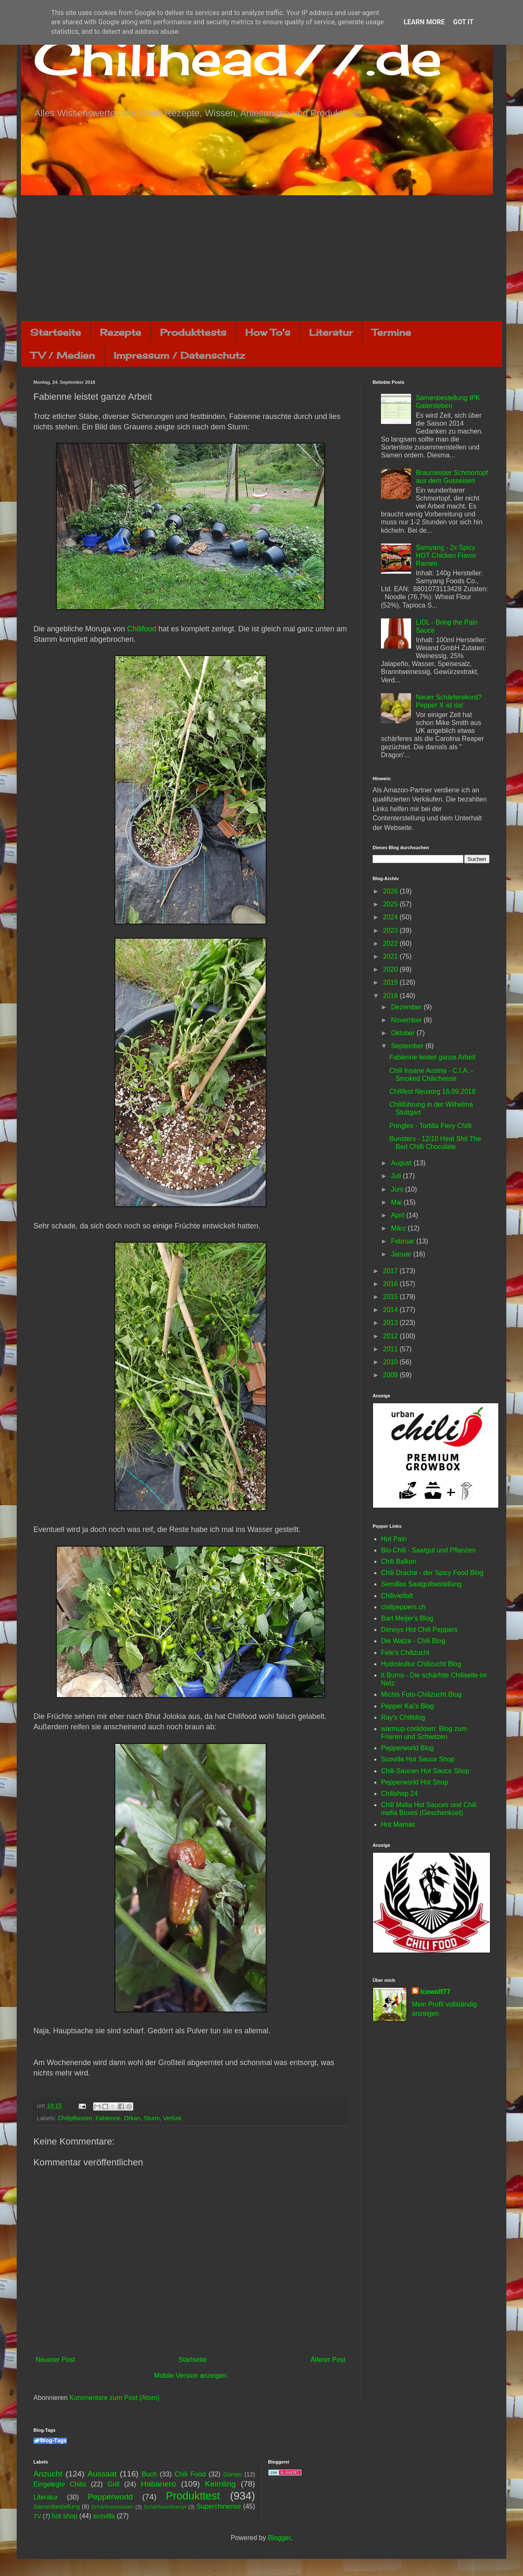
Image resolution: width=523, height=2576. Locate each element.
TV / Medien (62, 355)
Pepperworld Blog (407, 1747)
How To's (267, 332)
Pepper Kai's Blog (407, 1706)
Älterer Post (327, 2359)
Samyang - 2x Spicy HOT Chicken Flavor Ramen (446, 555)
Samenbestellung (56, 2506)
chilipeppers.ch (403, 1607)
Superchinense (218, 2506)
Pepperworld (110, 2496)
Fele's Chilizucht (405, 1652)
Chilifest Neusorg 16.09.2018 (432, 1091)
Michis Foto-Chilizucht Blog (421, 1694)
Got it (463, 22)
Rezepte (120, 332)
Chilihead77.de (237, 57)
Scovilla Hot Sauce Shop (417, 1759)
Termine (391, 332)
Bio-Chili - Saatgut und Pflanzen (428, 1550)
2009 (391, 1375)
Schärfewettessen (112, 2507)
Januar (402, 1254)
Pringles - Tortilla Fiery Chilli (430, 1125)
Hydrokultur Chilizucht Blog (421, 1663)
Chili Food (190, 2474)
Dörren (232, 2474)
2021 (391, 956)
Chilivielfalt (397, 1595)
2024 (391, 917)
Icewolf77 (435, 1991)
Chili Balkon (398, 1561)
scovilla (104, 2516)
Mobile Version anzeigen (190, 2375)
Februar (403, 1241)
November (407, 1020)
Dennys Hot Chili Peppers (419, 1629)
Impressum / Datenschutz (179, 355)
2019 (391, 982)
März (399, 1228)
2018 (391, 995)
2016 (391, 1283)
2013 (391, 1322)
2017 (391, 1270)
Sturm (152, 2118)
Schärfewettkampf (165, 2507)
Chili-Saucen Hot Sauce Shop (425, 1770)
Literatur (331, 332)
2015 (391, 1296)
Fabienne (108, 2118)
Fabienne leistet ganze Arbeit (432, 1057)
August (402, 1163)
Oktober (403, 1033)
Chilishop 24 (399, 1793)
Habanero (158, 2483)
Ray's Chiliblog (403, 1717)
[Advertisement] (261, 258)
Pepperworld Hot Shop (414, 1782)
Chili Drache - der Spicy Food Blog (432, 1572)
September (408, 1045)
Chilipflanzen (75, 2118)
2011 (391, 1349)
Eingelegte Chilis (59, 2484)
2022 (391, 943)
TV (37, 2516)
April (398, 1215)
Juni (398, 1189)
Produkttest (193, 2496)
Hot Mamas (398, 1824)
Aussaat (102, 2473)
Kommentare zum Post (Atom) (114, 2397)
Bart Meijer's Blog (407, 1618)
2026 (391, 891)
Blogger (279, 2537)
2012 (391, 1336)
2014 (391, 1309)
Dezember (407, 1007)
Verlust (172, 2118)
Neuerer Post (55, 2359)
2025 (391, 904)
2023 (391, 930)
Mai (397, 1202)
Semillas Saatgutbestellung (421, 1584)
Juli (397, 1175)
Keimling (220, 2483)
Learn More (424, 22)
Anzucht (47, 2473)
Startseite (55, 332)
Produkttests (193, 332)
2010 (391, 1362)
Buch (149, 2474)
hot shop (64, 2516)
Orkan (132, 2118)
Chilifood (141, 629)
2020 (391, 969)
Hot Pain (393, 1538)
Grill (113, 2484)
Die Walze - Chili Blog (413, 1640)
